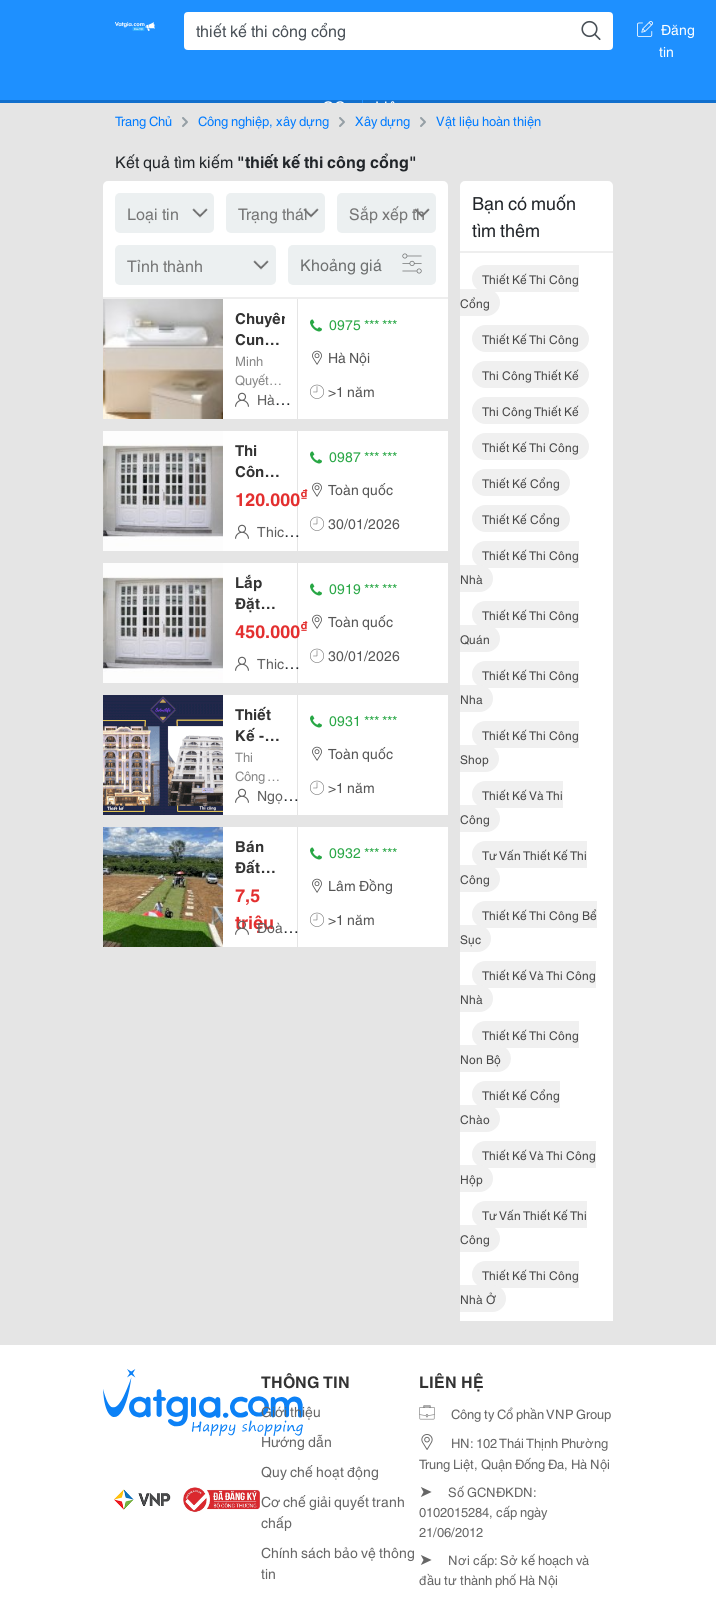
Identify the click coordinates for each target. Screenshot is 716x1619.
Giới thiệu (291, 1411)
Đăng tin (666, 33)
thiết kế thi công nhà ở (519, 1286)
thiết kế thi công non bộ (519, 1046)
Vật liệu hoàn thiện (488, 120)
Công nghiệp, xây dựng (263, 120)
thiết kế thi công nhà (519, 566)
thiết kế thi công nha (519, 686)
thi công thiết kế (530, 374)
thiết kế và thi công (511, 806)
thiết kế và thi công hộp (528, 1166)
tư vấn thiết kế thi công (523, 866)
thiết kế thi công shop (519, 746)
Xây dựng (382, 120)
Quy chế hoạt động (320, 1471)
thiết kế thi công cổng (519, 290)
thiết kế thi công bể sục (528, 926)
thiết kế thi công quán (519, 626)
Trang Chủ (143, 120)
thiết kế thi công (530, 338)
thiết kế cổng (521, 482)
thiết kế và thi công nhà (528, 986)
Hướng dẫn (296, 1441)
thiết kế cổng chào (510, 1106)
